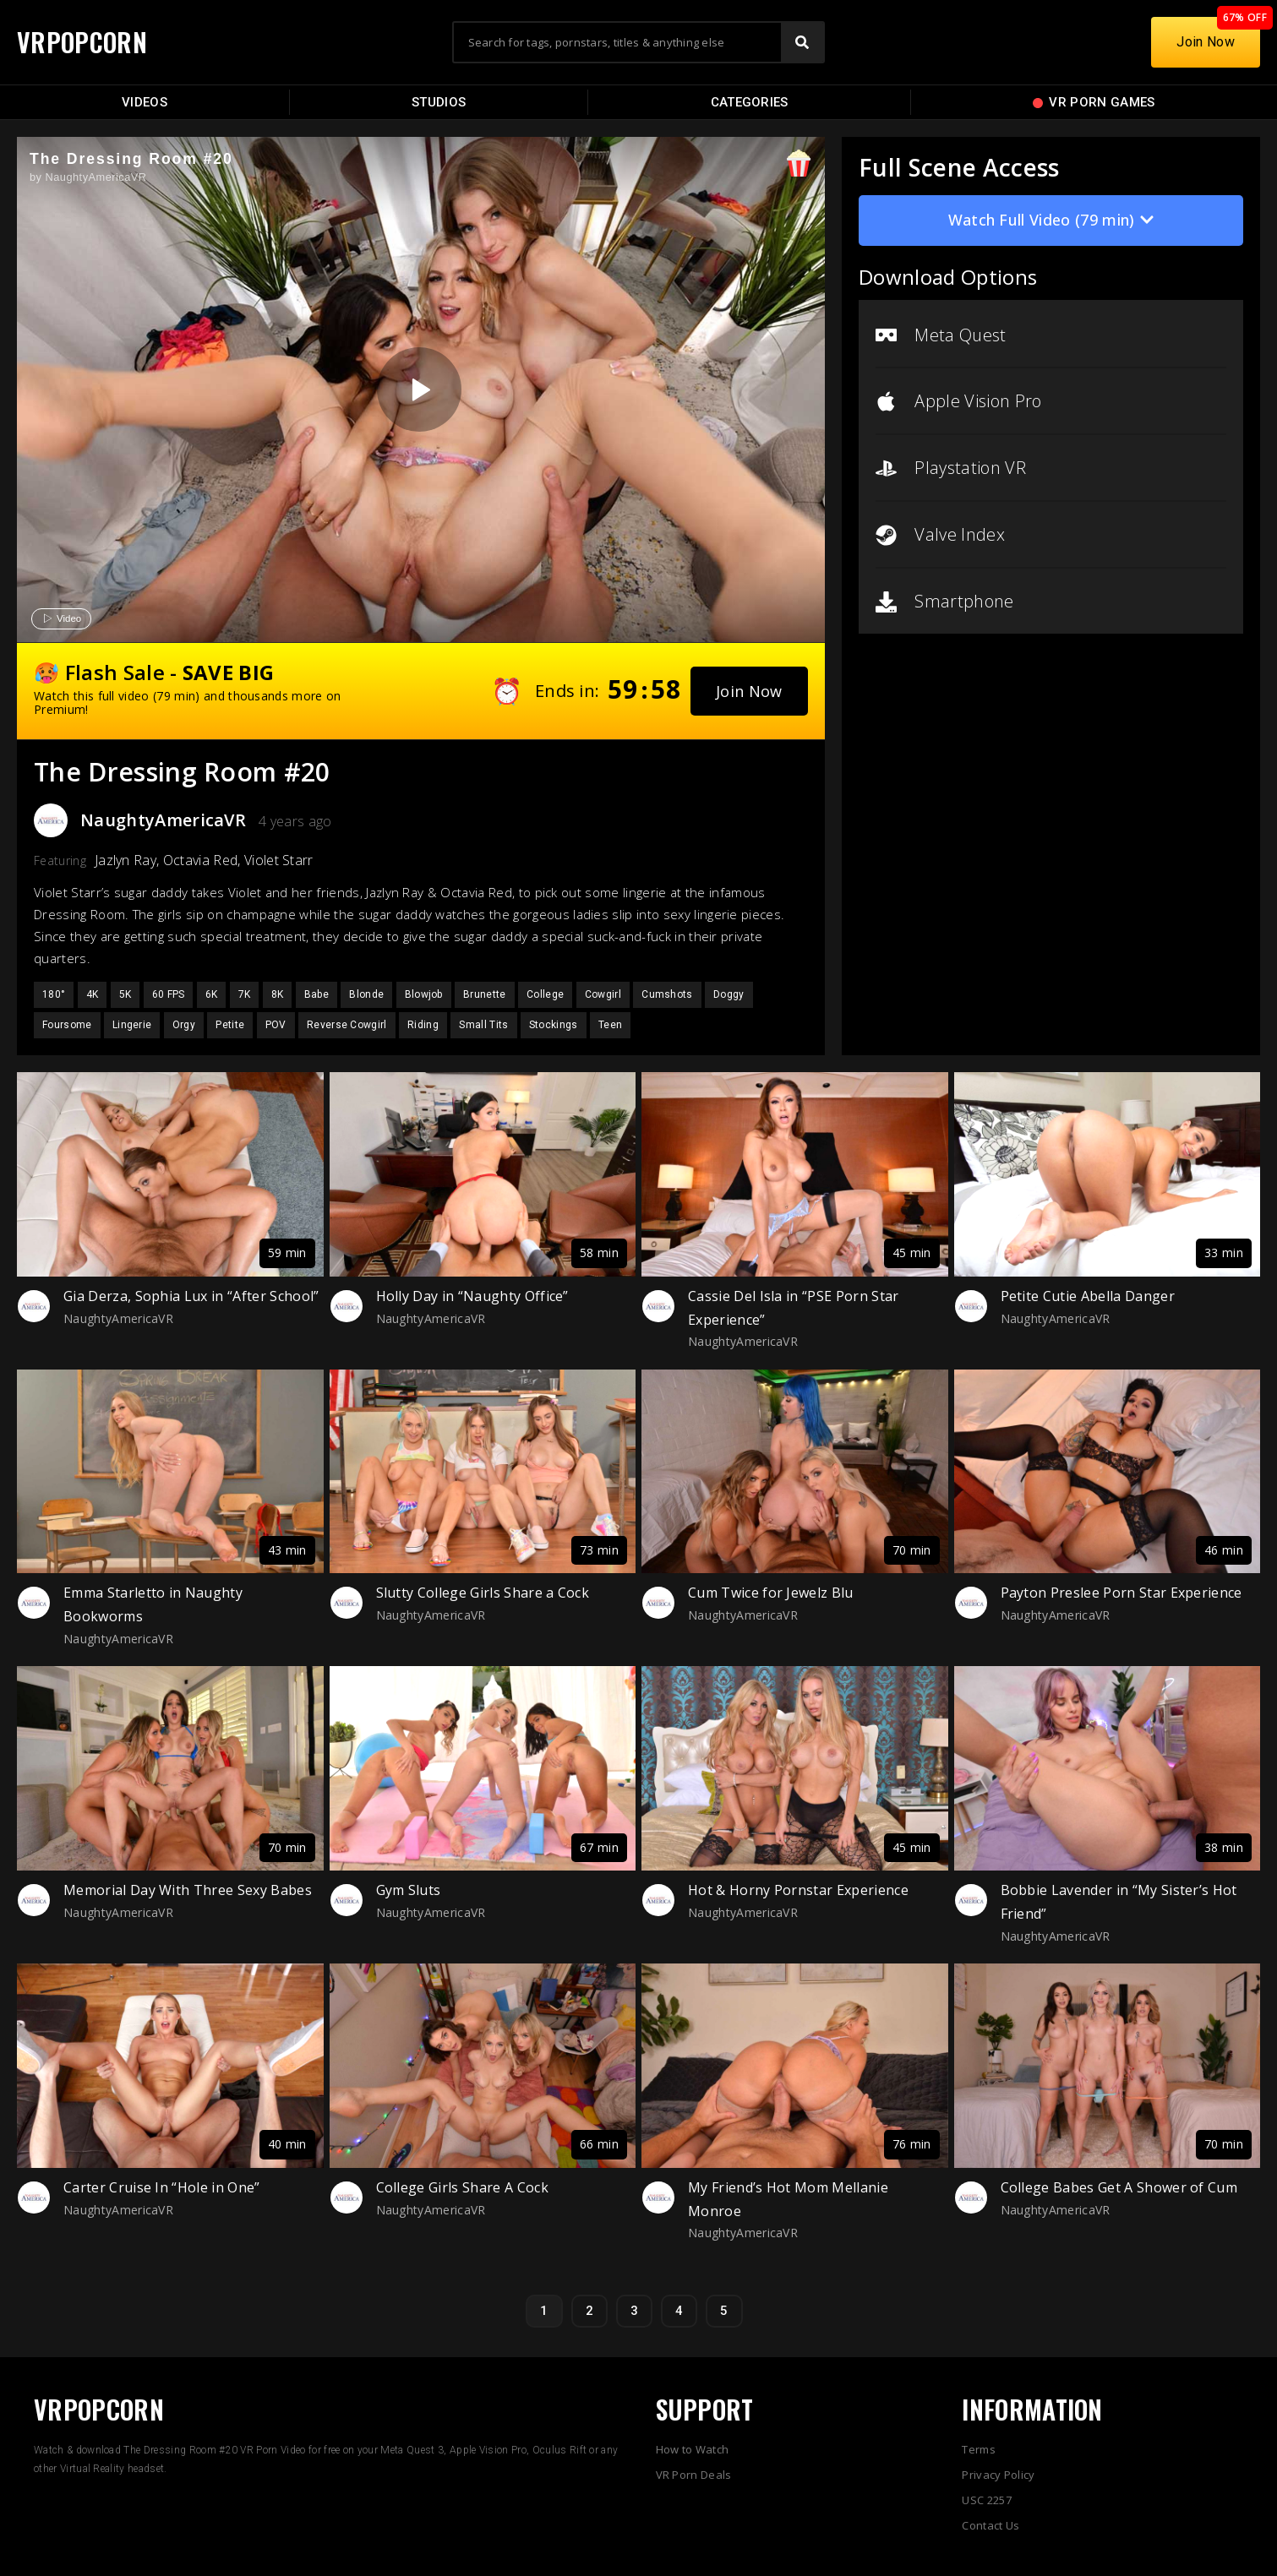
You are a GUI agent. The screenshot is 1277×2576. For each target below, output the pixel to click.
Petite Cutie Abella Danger (1088, 1296)
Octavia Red (200, 860)
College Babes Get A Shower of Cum (1119, 2187)
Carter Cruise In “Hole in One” (161, 2187)
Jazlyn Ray (125, 860)
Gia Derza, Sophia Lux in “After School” (191, 1296)
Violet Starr (279, 860)
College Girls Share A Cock (462, 2187)
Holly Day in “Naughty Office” (472, 1296)
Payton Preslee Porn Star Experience (1121, 1592)
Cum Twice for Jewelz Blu (771, 1592)
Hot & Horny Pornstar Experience (798, 1890)
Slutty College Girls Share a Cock (483, 1592)
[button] (749, 691)
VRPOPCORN (82, 42)
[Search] (802, 42)
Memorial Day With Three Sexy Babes (187, 1890)
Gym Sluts (408, 1890)
